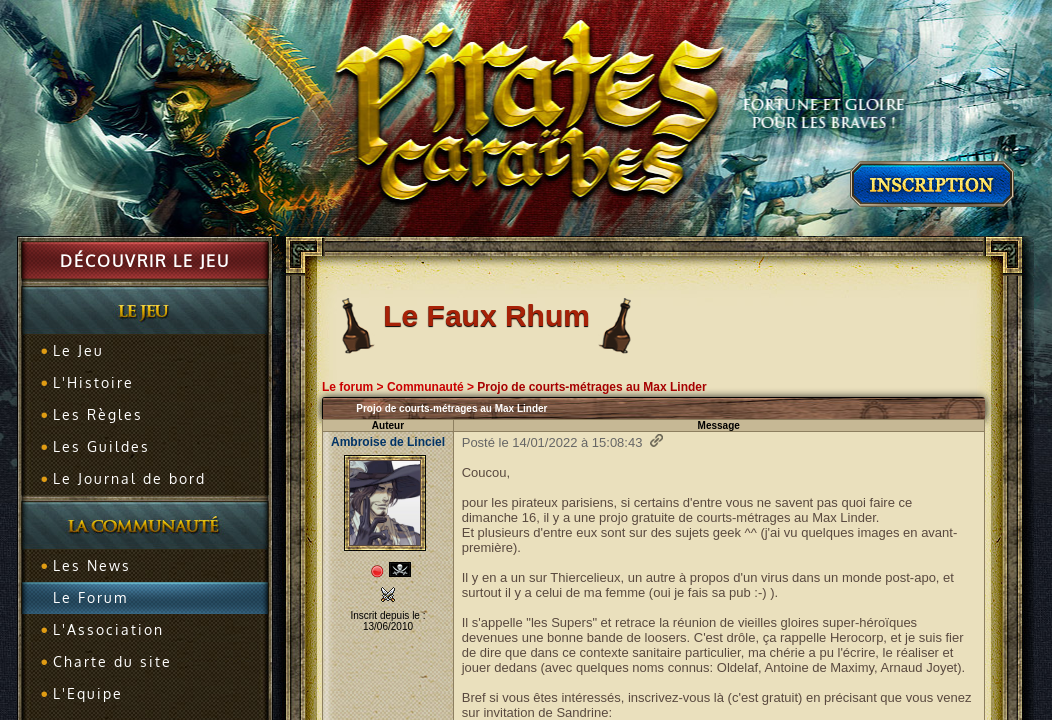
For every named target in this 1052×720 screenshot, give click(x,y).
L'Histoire (93, 382)
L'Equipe (88, 693)
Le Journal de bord (129, 478)
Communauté (425, 387)
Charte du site (112, 661)
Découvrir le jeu (145, 261)
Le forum (347, 387)
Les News (92, 565)
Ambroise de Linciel (388, 442)
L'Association (108, 629)
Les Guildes (101, 446)
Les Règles (98, 414)
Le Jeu (78, 350)
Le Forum (90, 597)
